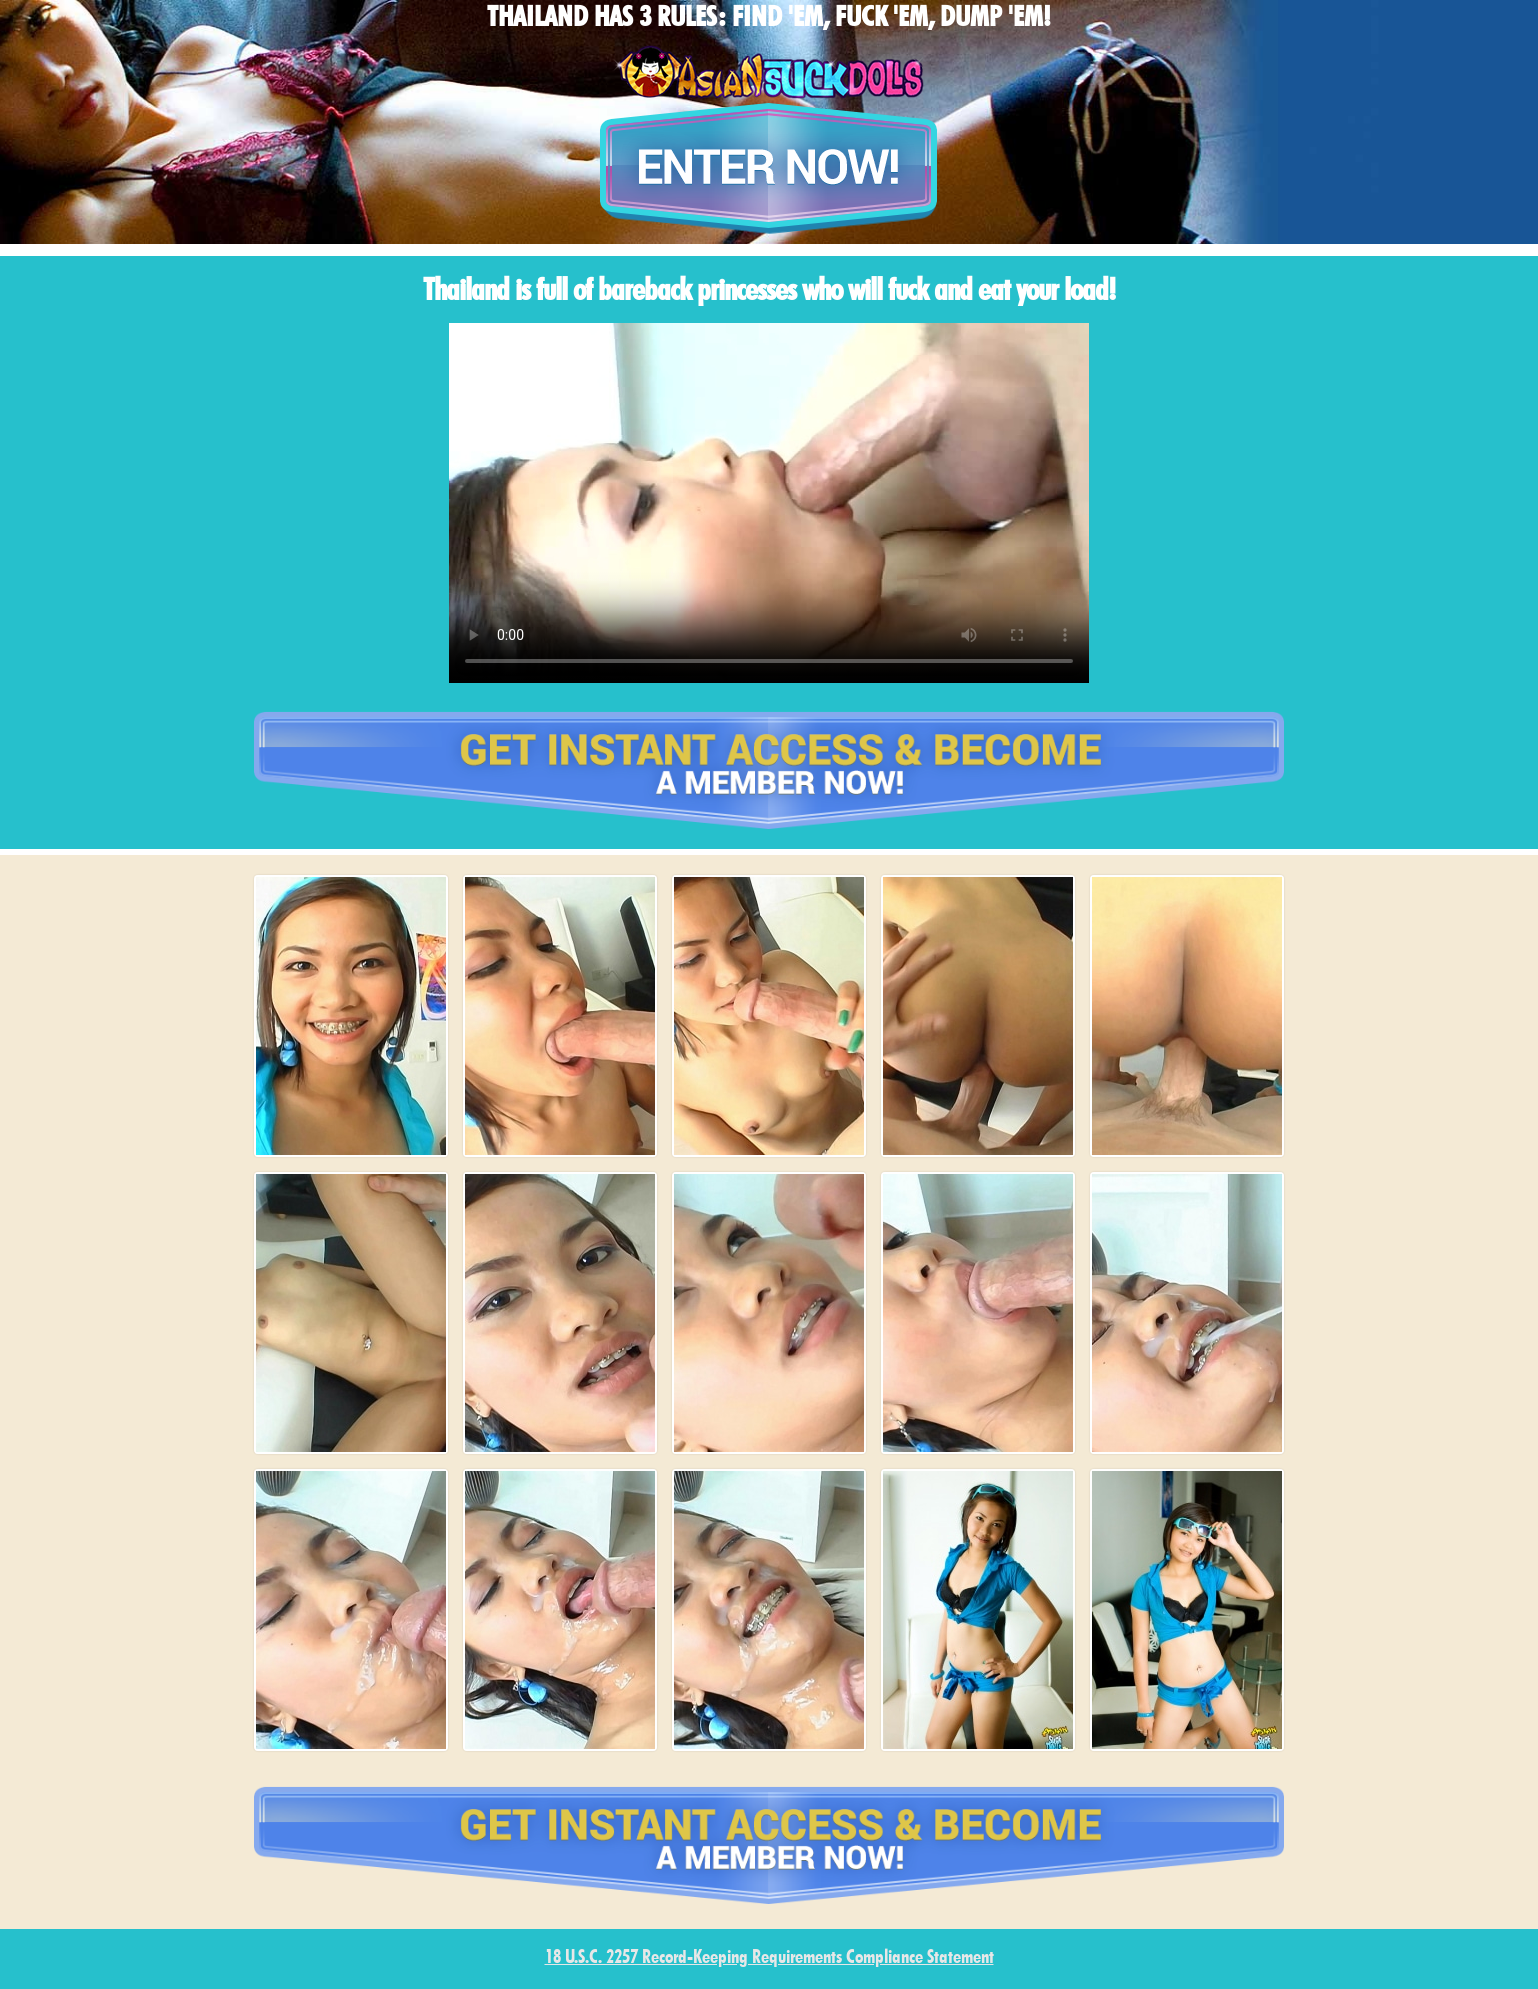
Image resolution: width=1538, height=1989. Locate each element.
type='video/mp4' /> (769, 503)
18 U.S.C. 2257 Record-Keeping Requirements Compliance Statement (769, 1958)
